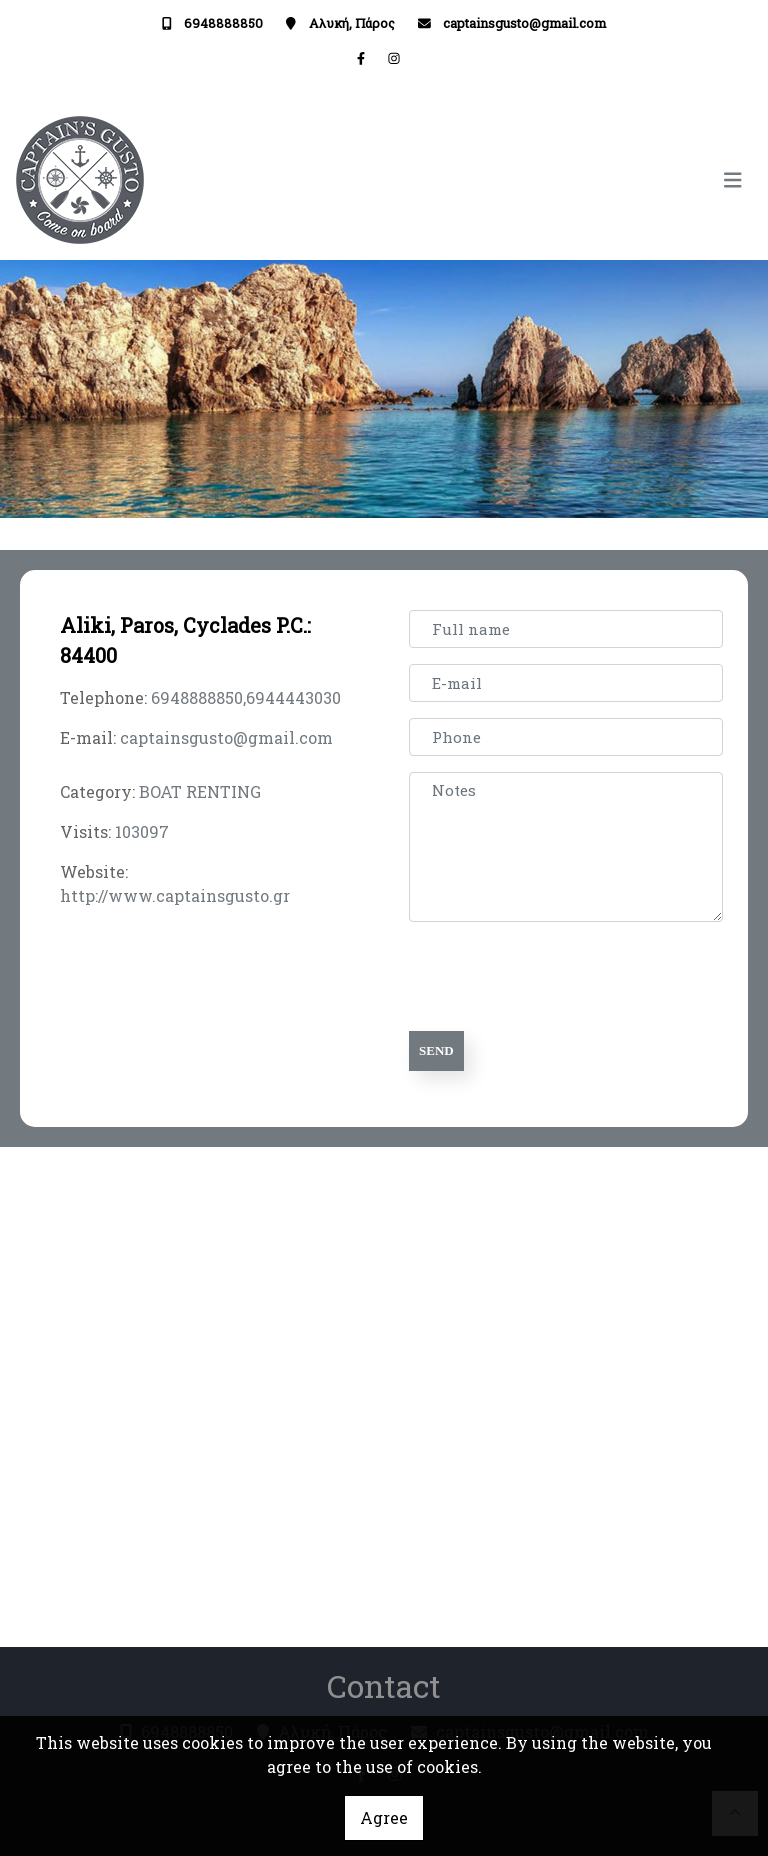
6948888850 (223, 23)
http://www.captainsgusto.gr (175, 895)
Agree (384, 1817)
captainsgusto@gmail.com (524, 23)
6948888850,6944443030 (246, 697)
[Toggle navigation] (568, 180)
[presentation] (565, 977)
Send (436, 1050)
